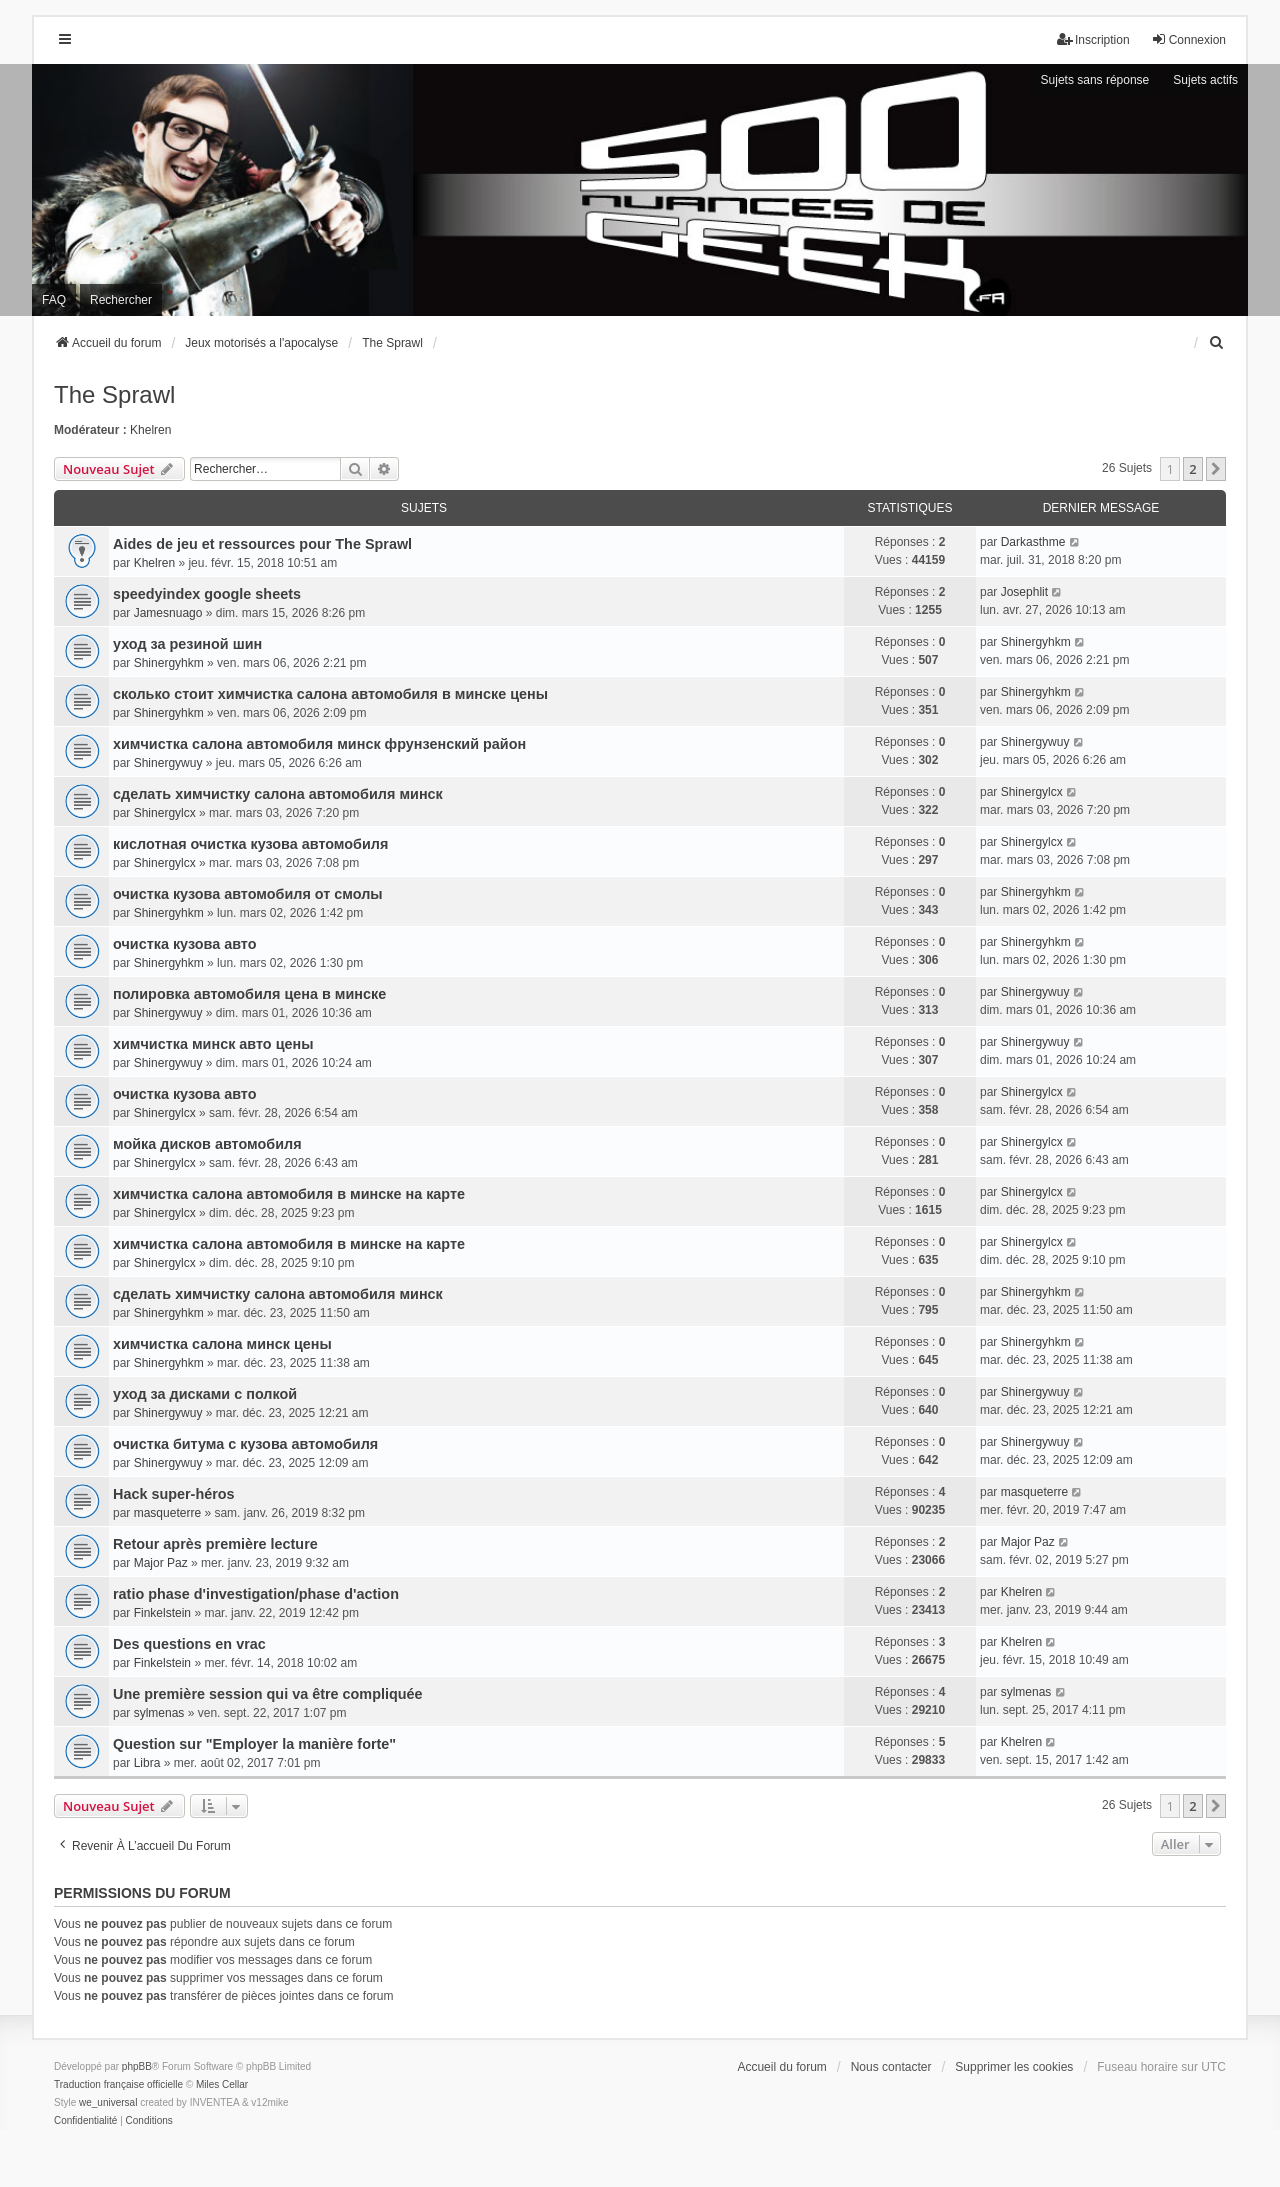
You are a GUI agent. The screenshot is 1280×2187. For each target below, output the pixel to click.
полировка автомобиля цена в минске (249, 994)
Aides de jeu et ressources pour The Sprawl (262, 544)
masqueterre (167, 1513)
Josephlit (1024, 592)
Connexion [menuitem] (1188, 39)
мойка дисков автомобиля (207, 1144)
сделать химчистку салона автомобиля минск (278, 794)
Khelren (150, 430)
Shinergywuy (168, 763)
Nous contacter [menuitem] (891, 2067)
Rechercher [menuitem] (121, 300)
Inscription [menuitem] (1093, 39)
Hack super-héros (174, 1494)
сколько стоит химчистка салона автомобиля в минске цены (330, 694)
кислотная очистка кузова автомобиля (250, 844)
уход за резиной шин (187, 644)
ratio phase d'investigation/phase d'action (256, 1594)
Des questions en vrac (189, 1644)
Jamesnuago (168, 613)
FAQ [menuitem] (54, 300)
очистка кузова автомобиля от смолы (248, 894)
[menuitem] (1217, 343)
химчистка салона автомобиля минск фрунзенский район (319, 744)
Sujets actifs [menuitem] (1205, 80)
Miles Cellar (222, 2084)
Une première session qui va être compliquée (268, 1694)
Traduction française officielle (118, 2084)
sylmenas (159, 1713)
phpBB (137, 2066)
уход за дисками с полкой (205, 1394)
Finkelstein (162, 1613)
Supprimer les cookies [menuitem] (1014, 2067)
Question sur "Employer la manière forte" (254, 1744)
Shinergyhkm (169, 663)
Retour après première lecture (215, 1544)
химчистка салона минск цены (222, 1344)
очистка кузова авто (184, 944)
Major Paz (161, 1563)
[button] (1216, 469)
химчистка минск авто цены (213, 1044)
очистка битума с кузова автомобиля (245, 1444)
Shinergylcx (165, 813)
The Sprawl (114, 394)
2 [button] (1192, 469)
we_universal (108, 2102)
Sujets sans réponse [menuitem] (1095, 80)
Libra (147, 1763)
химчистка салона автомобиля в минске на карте (289, 1194)
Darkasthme (1033, 542)
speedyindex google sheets (207, 594)
